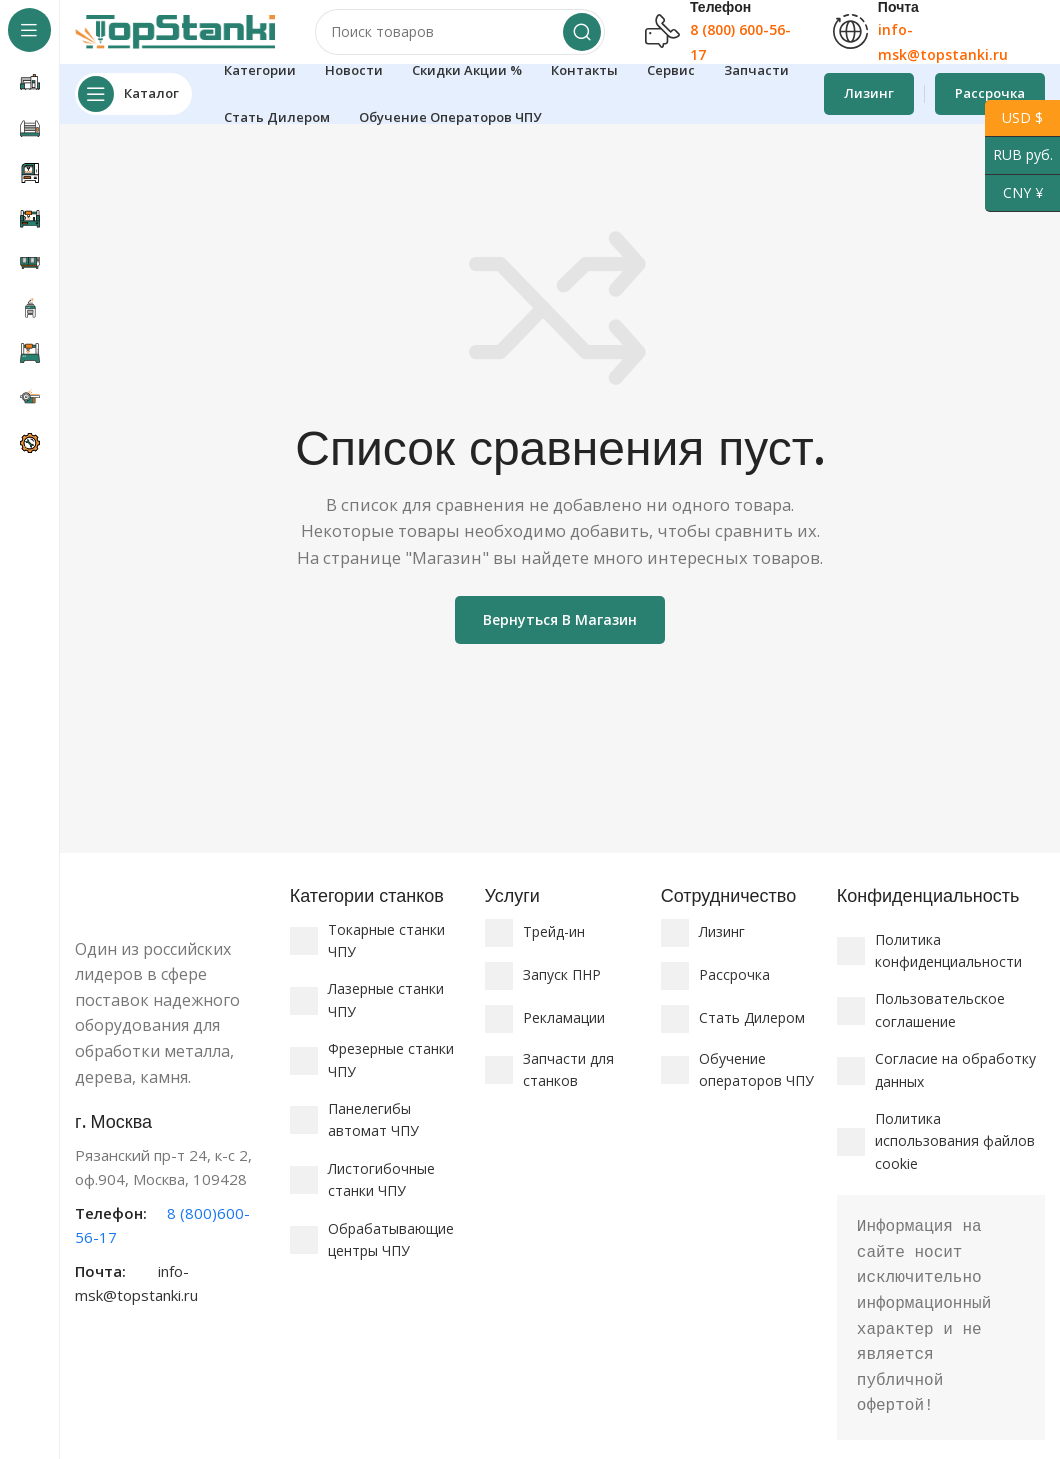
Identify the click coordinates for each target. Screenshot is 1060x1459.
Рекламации (564, 1033)
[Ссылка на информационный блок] (172, 1224)
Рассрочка (734, 990)
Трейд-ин (554, 947)
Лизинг (869, 109)
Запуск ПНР (562, 990)
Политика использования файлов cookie (955, 1157)
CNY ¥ (1014, 193)
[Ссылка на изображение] (172, 914)
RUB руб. (1019, 155)
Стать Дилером (752, 1033)
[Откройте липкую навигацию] (133, 110)
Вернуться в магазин (560, 635)
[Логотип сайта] (175, 38)
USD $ (1014, 118)
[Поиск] (460, 40)
